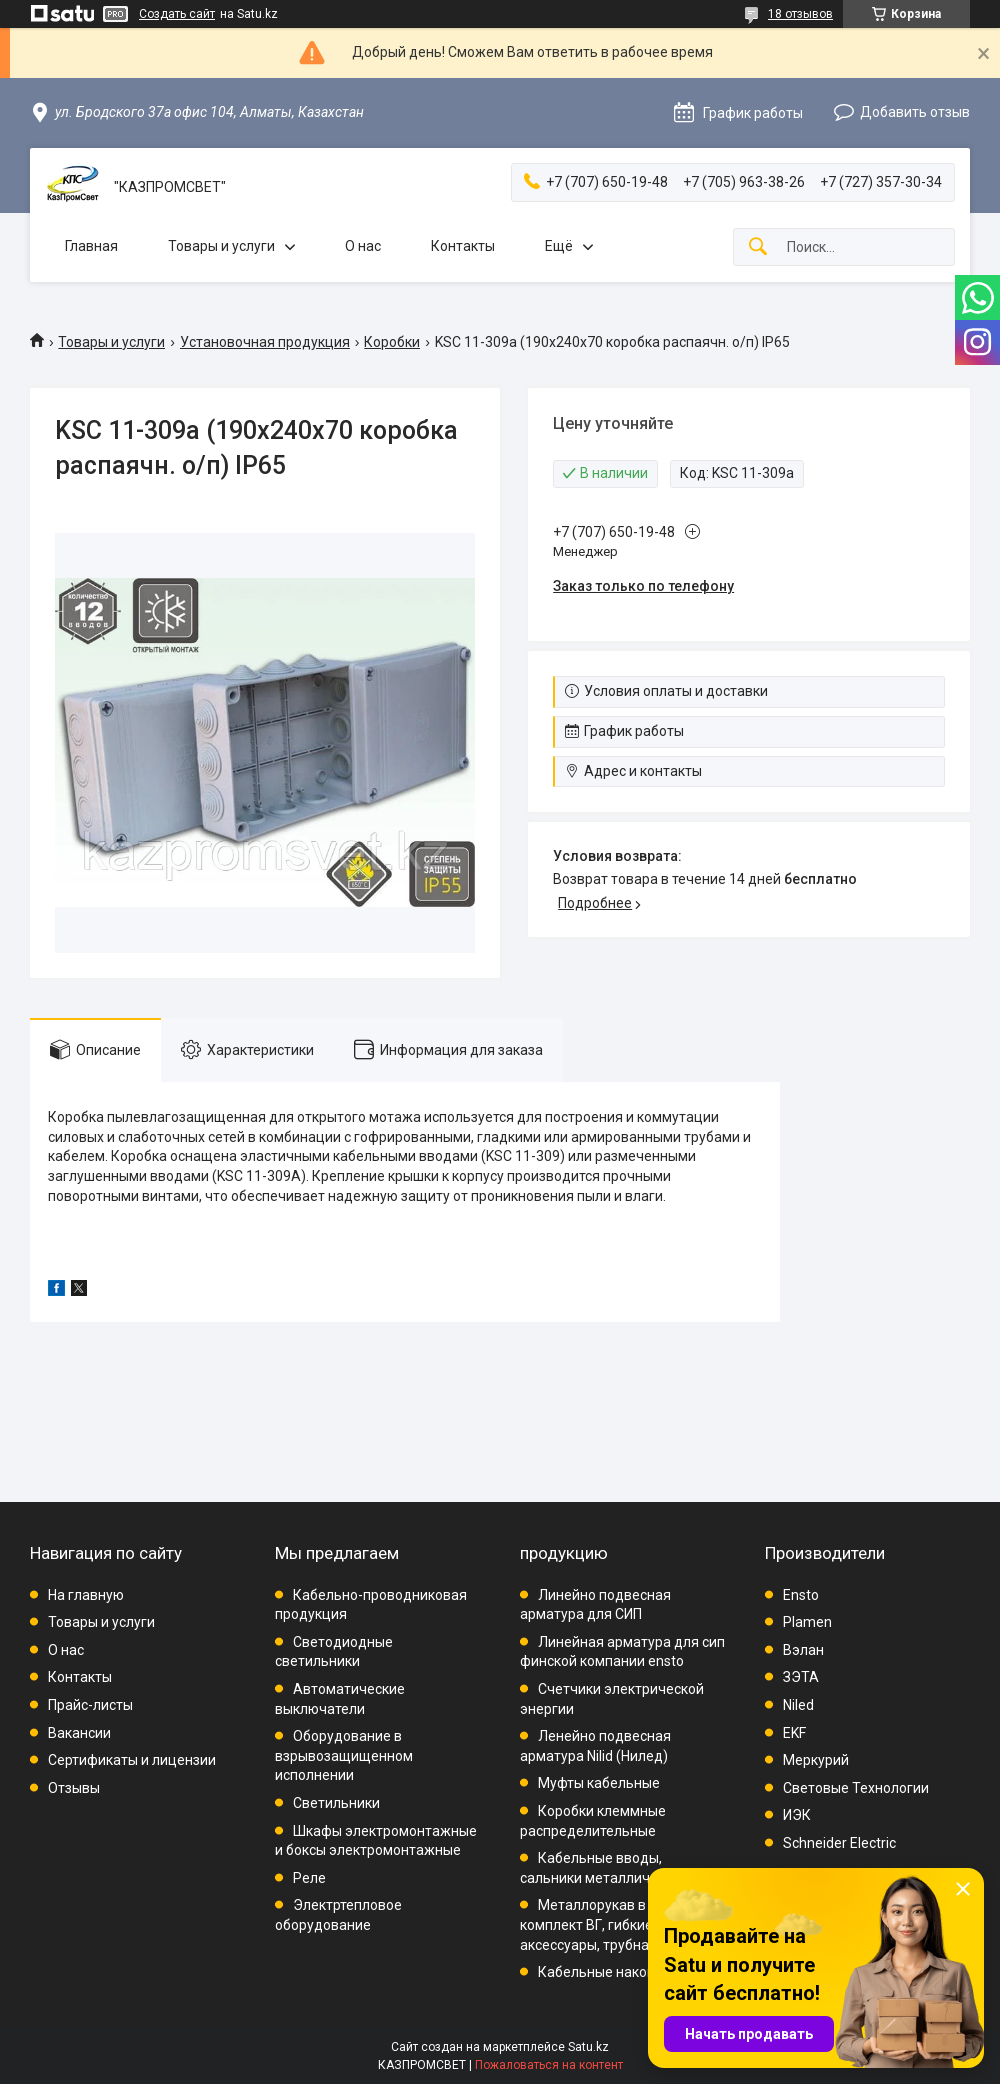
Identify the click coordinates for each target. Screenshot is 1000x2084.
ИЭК (797, 1815)
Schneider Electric (839, 1843)
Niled (798, 1705)
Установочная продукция (265, 342)
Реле (309, 1878)
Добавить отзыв (915, 112)
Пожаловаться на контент (549, 2065)
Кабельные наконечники (620, 1972)
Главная (91, 246)
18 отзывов (800, 14)
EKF (794, 1733)
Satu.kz (588, 2047)
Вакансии (79, 1733)
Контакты (463, 246)
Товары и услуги (221, 246)
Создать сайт (177, 14)
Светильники (336, 1803)
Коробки (392, 342)
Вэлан (803, 1650)
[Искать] (758, 247)
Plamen (807, 1622)
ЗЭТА (801, 1677)
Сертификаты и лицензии (132, 1760)
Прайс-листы (90, 1705)
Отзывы (74, 1788)
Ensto (801, 1595)
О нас (363, 246)
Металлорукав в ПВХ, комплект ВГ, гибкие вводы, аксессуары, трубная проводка (622, 1924)
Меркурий (816, 1760)
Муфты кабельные (599, 1783)
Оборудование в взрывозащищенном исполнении (344, 1755)
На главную (86, 1595)
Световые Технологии (856, 1788)
